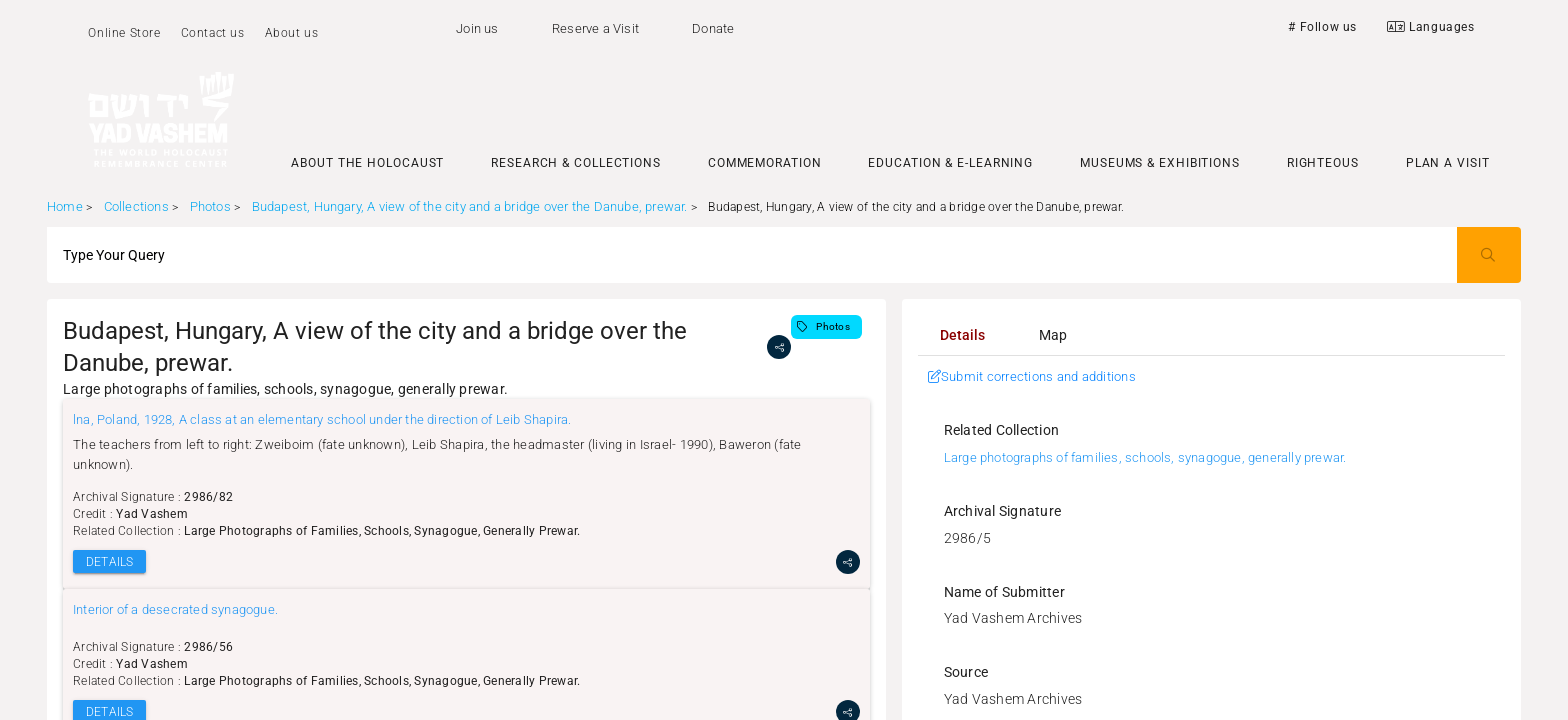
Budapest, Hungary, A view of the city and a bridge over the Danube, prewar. (470, 206)
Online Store (124, 33)
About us (292, 33)
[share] (779, 347)
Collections (136, 206)
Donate (713, 28)
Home (65, 206)
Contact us (213, 33)
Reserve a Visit (595, 28)
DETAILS (109, 562)
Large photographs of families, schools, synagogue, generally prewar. (1145, 457)
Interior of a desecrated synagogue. (175, 609)
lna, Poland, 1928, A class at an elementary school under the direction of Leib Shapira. (322, 419)
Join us (477, 28)
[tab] (963, 335)
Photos (210, 206)
